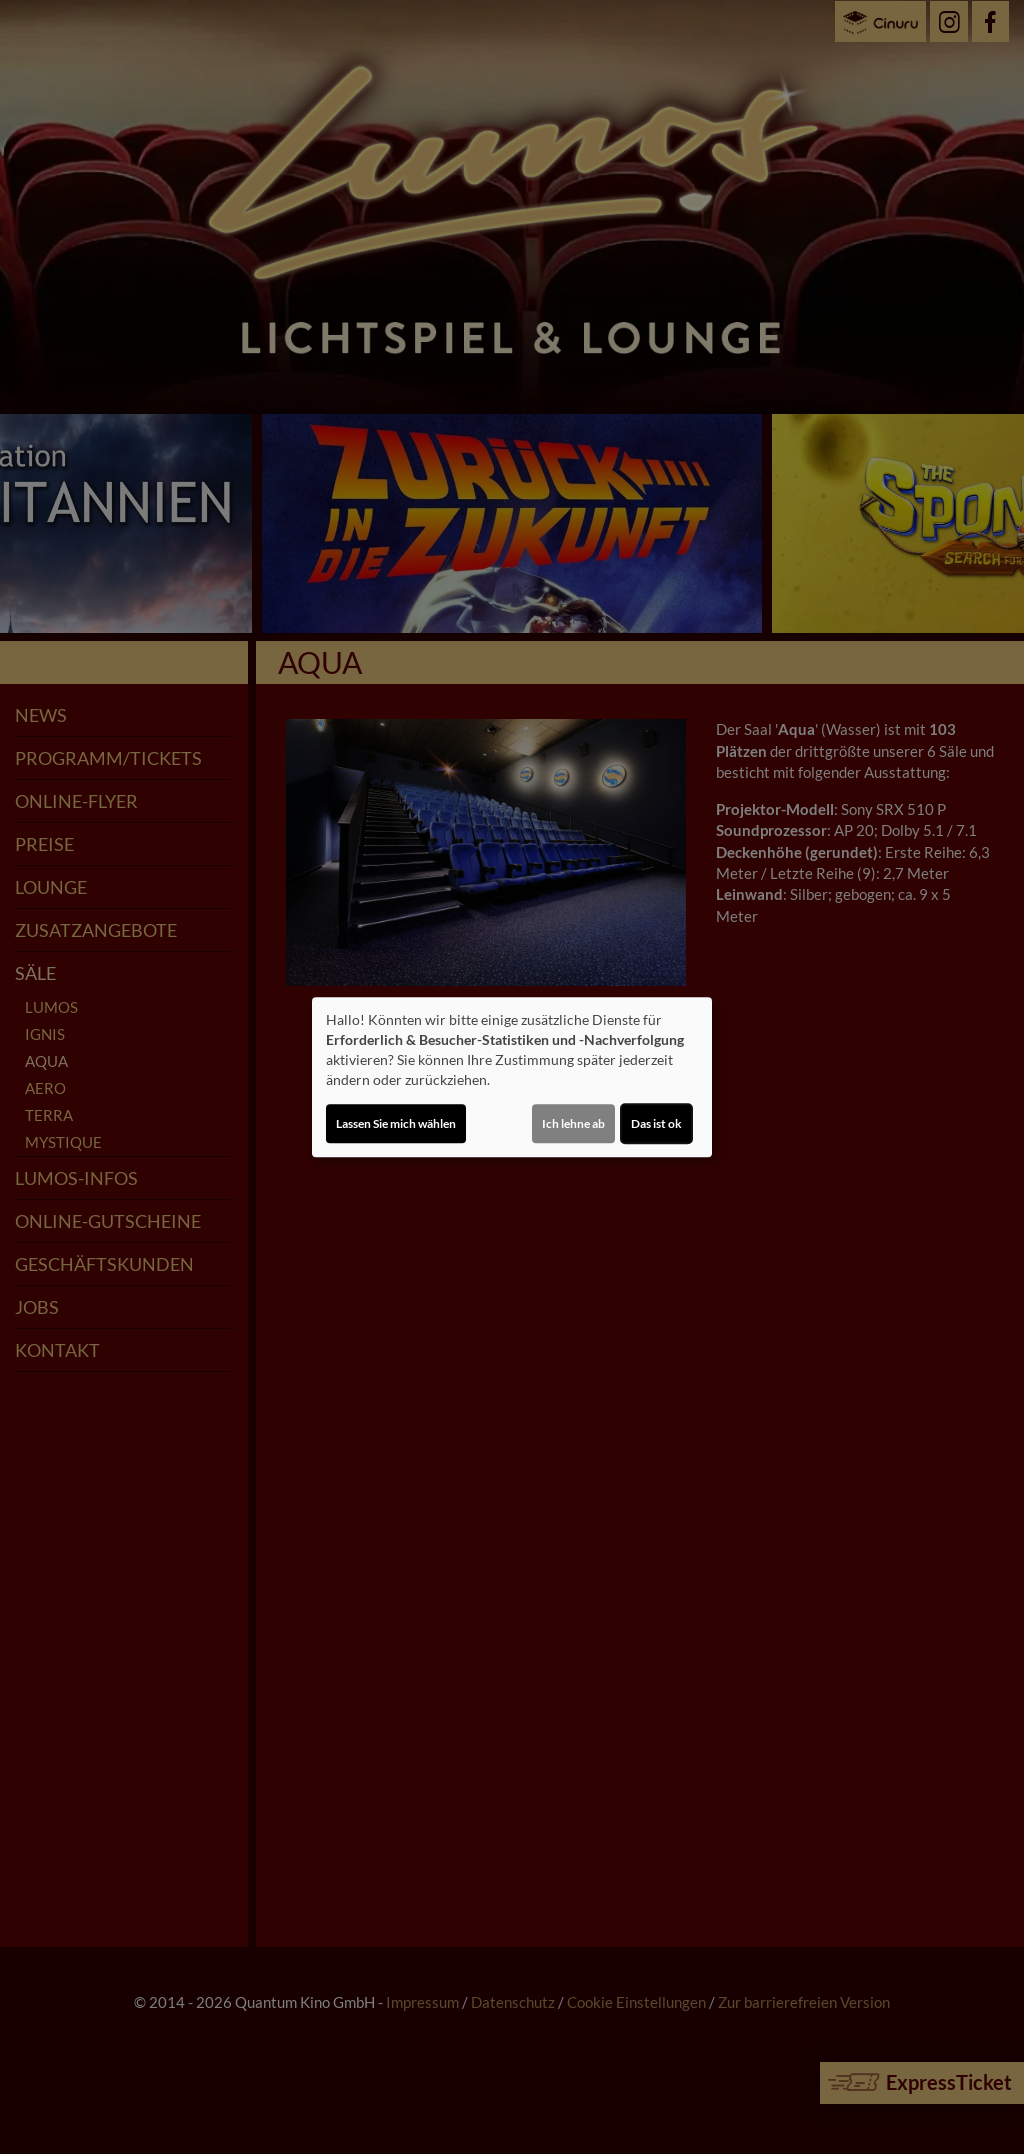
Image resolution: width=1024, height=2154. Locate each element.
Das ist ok (656, 1123)
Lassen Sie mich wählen (396, 1123)
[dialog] (512, 1077)
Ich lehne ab (573, 1123)
